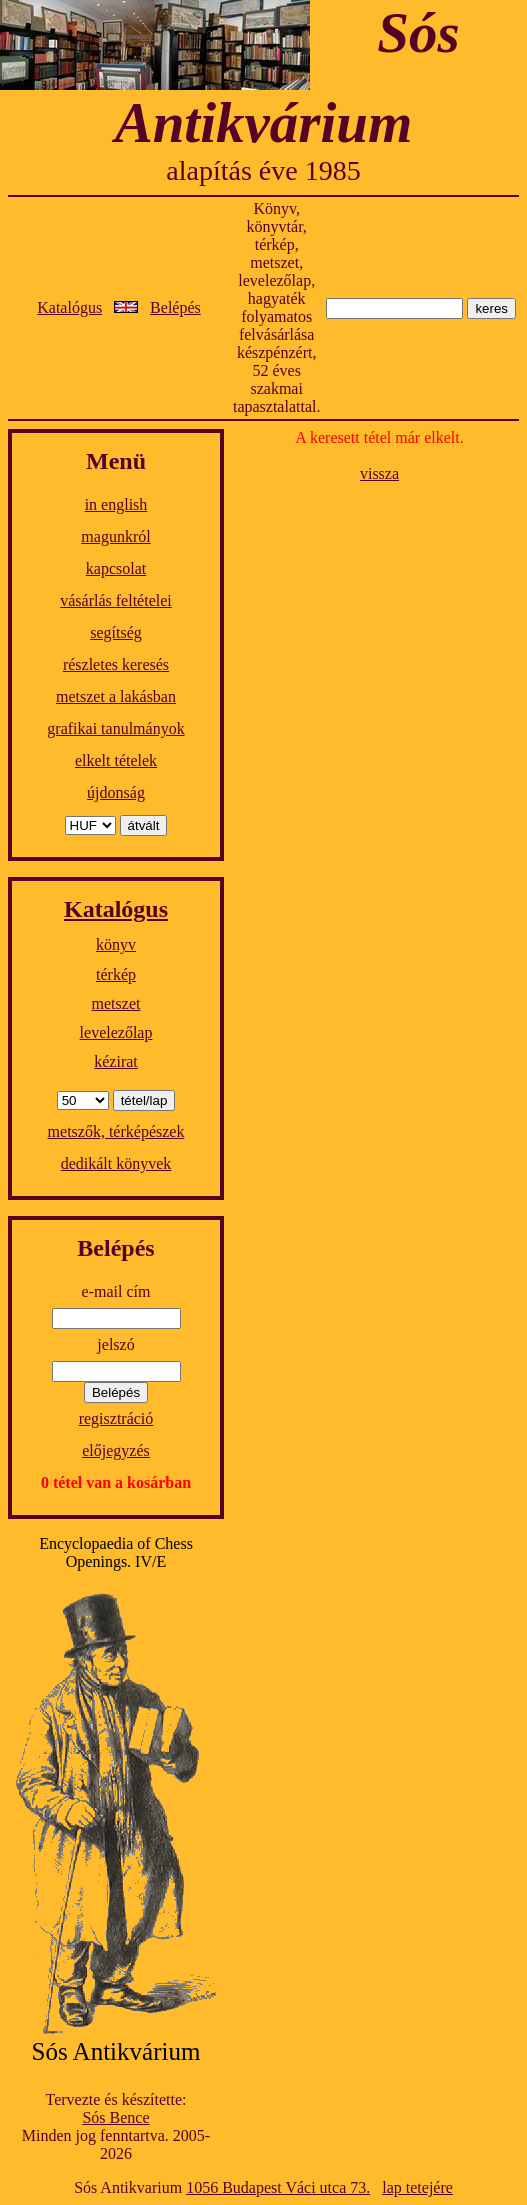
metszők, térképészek (116, 1131)
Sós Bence (115, 2117)
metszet (116, 1003)
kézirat (116, 1061)
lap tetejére (417, 2187)
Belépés (175, 307)
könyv (116, 944)
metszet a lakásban (116, 696)
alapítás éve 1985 (263, 170)
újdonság (116, 792)
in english (116, 504)
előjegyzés (116, 1450)
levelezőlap (116, 1032)
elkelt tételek (116, 760)
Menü (116, 461)
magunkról (115, 536)
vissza (379, 473)
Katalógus (69, 307)
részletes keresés (116, 664)
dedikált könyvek (116, 1163)
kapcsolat (116, 568)
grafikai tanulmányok (115, 728)
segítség (116, 632)
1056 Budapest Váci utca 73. (278, 2187)
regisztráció (116, 1418)
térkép (116, 974)
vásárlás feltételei (116, 600)
